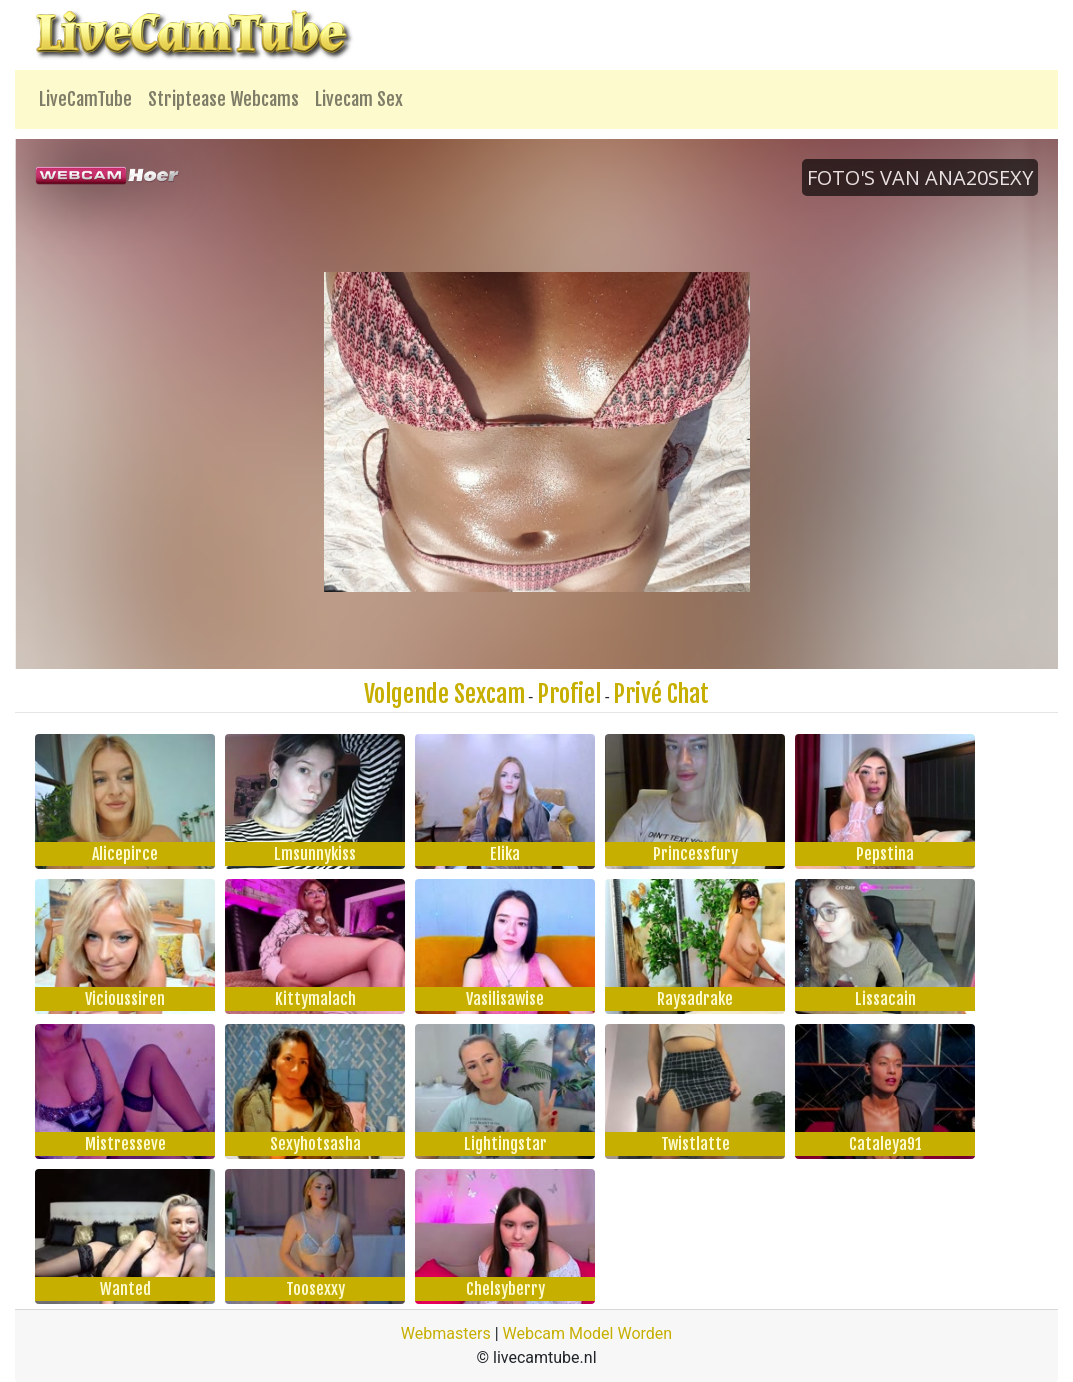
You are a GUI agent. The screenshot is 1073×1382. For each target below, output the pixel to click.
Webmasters (446, 1333)
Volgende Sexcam (444, 694)
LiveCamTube (85, 99)
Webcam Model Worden (588, 1333)
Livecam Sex (359, 99)
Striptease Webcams (223, 99)
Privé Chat (661, 694)
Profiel (569, 694)
